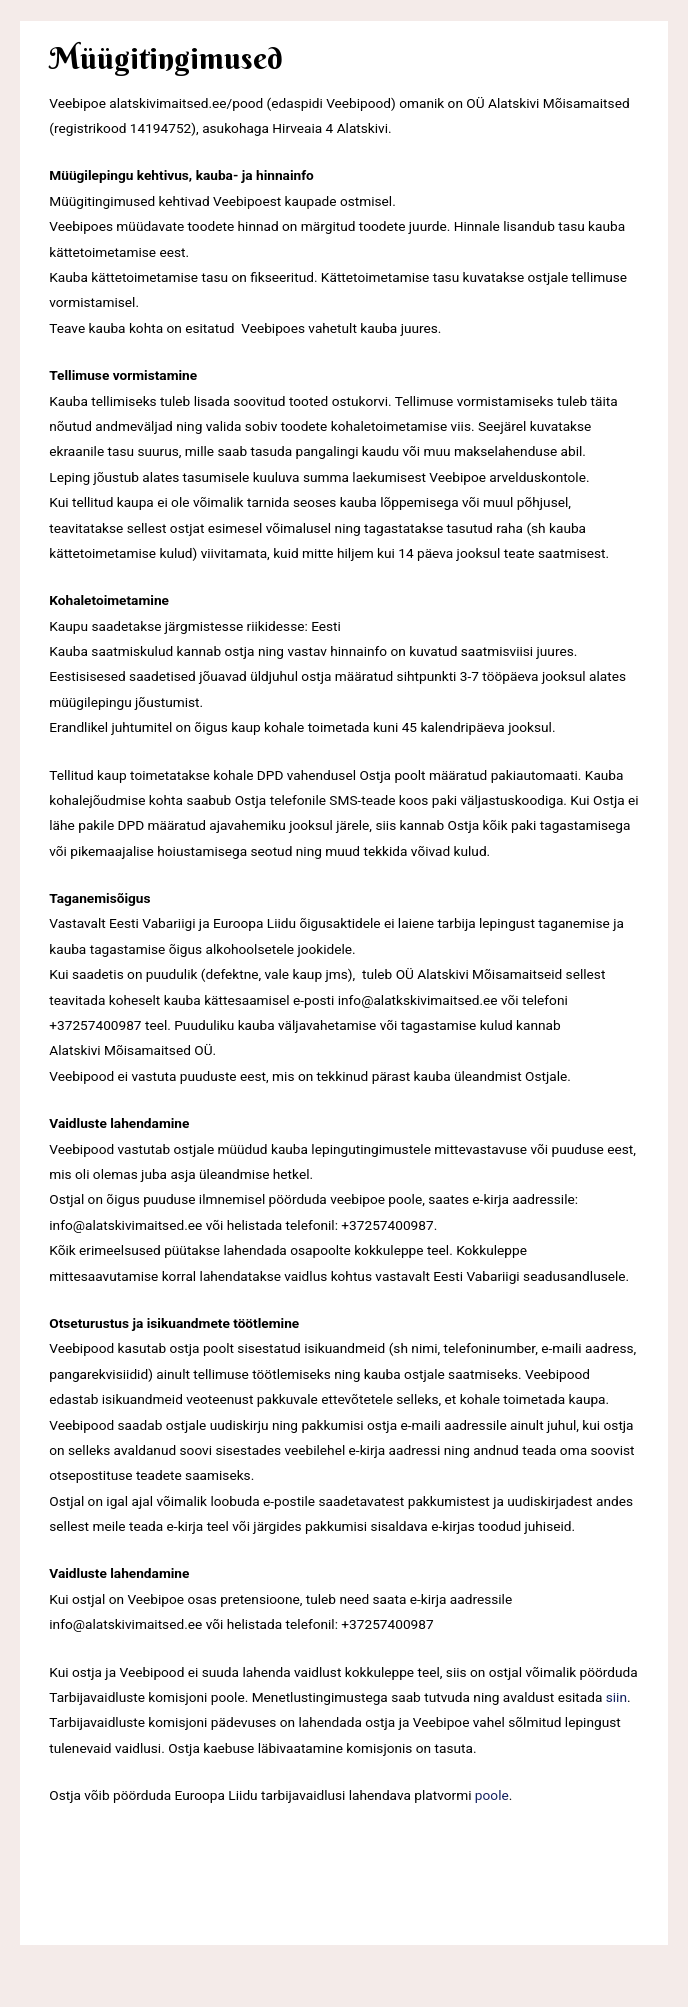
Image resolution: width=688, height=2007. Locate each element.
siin (616, 1697)
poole (492, 1795)
